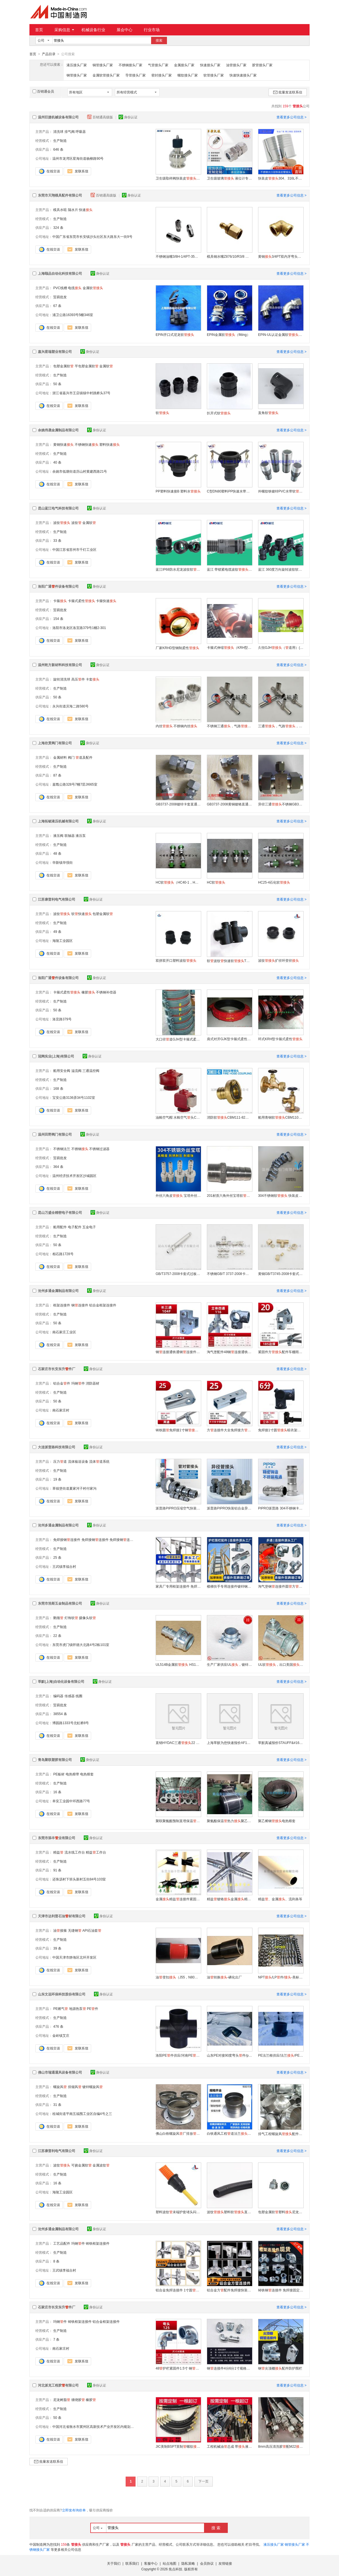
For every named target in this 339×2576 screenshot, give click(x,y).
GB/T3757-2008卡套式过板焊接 (178, 1274)
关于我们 (114, 2563)
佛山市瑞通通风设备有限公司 (60, 2072)
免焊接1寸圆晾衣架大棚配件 (280, 1430)
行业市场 (152, 29)
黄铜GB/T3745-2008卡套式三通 (280, 1274)
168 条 (58, 1088)
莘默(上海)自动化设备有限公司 (61, 1681)
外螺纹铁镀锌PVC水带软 (280, 491)
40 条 (57, 462)
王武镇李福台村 (64, 1566)
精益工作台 (96, 1852)
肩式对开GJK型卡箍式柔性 (229, 1039)
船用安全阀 (61, 1070)
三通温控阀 (90, 1070)
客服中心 (151, 2563)
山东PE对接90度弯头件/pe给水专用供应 (229, 2055)
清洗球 (58, 131)
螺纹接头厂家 (187, 75)
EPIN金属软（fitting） (228, 334)
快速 (86, 210)
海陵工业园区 (62, 940)
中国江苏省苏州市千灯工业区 (74, 549)
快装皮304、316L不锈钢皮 (280, 178)
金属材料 (60, 757)
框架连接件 (61, 1305)
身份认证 (128, 117)
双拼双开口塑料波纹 (176, 960)
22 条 (57, 1635)
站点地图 (169, 2563)
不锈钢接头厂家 (130, 65)
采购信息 (64, 29)
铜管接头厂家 (103, 65)
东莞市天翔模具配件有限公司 (60, 195)
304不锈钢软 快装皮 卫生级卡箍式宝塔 (280, 1195)
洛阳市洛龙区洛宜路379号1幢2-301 (79, 628)
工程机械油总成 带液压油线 (229, 2446)
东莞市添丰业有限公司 (56, 1838)
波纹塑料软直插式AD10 (229, 2212)
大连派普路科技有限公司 (56, 1447)
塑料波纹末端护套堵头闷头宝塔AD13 (178, 2212)
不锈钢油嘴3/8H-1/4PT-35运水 (178, 256)
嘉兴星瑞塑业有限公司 (55, 351)
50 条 (57, 384)
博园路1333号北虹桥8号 (70, 1723)
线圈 (79, 1696)
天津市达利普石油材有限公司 (61, 1916)
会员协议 (207, 2563)
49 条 (57, 931)
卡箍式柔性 (81, 601)
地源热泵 (77, 2008)
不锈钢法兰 (61, 1149)
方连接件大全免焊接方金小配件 (229, 1430)
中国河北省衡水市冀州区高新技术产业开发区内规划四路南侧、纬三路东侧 (108, 2426)
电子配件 (74, 1227)
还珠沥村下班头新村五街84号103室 (79, 1879)
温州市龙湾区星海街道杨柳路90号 (78, 158)
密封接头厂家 (161, 75)
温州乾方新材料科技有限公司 (60, 665)
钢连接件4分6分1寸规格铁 (229, 2368)
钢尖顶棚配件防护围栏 (280, 2368)
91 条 (57, 1870)
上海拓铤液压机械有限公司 (58, 821)
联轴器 (70, 835)
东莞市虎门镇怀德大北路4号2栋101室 (80, 1645)
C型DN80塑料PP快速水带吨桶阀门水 (229, 491)
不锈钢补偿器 (106, 992)
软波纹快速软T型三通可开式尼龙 (229, 961)
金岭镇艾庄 (60, 2035)
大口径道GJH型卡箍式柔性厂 (178, 1039)
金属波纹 (101, 2165)
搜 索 (215, 2527)
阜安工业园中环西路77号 (71, 1801)
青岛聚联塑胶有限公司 (55, 1760)
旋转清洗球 (61, 679)
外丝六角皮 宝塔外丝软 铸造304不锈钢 (178, 1195)
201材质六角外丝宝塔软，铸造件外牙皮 (229, 1195)
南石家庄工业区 (64, 1332)
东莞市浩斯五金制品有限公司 (60, 1603)
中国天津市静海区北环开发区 (74, 1957)
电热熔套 (87, 1774)
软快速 (81, 914)
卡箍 (60, 601)
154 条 (58, 618)
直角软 (268, 413)
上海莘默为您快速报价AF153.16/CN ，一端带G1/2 (229, 1743)
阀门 (71, 757)
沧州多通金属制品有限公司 (58, 1291)
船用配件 (60, 1227)
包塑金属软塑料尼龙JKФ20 (280, 2212)
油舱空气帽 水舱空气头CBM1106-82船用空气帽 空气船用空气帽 (178, 1117)
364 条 (58, 1166)
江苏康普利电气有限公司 (56, 899)
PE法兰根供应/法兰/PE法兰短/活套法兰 (280, 2055)
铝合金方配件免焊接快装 (229, 2290)
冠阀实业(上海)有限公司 (56, 1056)
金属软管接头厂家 (106, 75)
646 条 (58, 149)
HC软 (216, 882)
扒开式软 (219, 413)
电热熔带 (72, 1774)
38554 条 (60, 1714)
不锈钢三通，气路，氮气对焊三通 (229, 726)
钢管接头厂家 (76, 75)
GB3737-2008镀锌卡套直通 (178, 804)
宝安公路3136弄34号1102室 (73, 1097)
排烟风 (74, 2087)
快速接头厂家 (210, 65)
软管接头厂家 (213, 75)
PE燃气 (60, 2008)
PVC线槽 (60, 288)
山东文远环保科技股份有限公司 (61, 1994)
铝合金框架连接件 (102, 1305)
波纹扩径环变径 (278, 960)
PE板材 (59, 1774)
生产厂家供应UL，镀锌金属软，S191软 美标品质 (229, 1664)
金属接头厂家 (184, 65)
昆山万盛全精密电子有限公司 (60, 1212)
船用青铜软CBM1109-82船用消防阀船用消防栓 (280, 1117)
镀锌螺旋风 (92, 2087)
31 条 (57, 2104)
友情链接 (225, 2563)
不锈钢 (79, 1149)
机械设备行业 (93, 29)
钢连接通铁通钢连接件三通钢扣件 (178, 1352)
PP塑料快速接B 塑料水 (178, 491)
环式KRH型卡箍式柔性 (280, 1039)
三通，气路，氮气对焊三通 (280, 726)
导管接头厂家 (135, 75)
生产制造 (60, 140)
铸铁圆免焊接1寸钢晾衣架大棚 (178, 1430)
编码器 (58, 1696)
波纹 (61, 522)
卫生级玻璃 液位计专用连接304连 (229, 178)
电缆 (74, 288)
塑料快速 (109, 444)
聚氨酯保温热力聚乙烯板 (229, 1821)
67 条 (57, 306)
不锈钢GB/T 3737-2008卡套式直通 (229, 1274)
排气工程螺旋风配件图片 (280, 2134)
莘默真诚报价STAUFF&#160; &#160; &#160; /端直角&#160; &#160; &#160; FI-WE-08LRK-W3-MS (280, 1743)
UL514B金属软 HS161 (178, 1664)
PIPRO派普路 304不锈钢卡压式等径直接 (280, 1508)
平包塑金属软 (86, 366)
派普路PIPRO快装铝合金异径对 (229, 1508)
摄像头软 (87, 1618)
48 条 (57, 853)
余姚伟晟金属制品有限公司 (58, 430)
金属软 (93, 288)
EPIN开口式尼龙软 (175, 334)
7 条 (56, 2339)
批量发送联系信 (287, 92)
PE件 (92, 2008)
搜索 (159, 40)
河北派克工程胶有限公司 (58, 2385)
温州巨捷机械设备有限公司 (58, 117)
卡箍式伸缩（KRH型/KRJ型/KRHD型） (229, 647)
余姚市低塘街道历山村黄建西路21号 (79, 471)
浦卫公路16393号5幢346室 (72, 315)
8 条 (56, 2261)
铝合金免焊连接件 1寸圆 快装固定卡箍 (178, 2290)
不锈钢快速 (86, 444)
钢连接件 (79, 1305)
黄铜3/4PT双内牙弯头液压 (280, 256)
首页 (39, 29)
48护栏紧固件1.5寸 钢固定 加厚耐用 (178, 2368)
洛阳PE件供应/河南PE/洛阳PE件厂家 (178, 2055)
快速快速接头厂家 (243, 75)
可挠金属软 (81, 2165)
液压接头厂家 (76, 65)
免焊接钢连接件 (66, 1539)
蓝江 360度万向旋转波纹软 (280, 569)
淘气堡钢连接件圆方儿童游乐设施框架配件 (280, 1586)
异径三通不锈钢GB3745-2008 (280, 804)
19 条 (57, 1479)
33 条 (57, 540)
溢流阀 (76, 1070)
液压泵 (81, 835)
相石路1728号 (63, 1254)
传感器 (70, 1696)
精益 (58, 1852)
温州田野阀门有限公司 (55, 1134)
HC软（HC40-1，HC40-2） (178, 882)
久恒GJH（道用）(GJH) (280, 647)
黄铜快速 (63, 444)
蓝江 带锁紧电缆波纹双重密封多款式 (229, 569)
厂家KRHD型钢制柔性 (177, 648)
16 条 (57, 1792)
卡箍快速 (106, 601)
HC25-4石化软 (274, 882)
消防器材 (92, 1383)
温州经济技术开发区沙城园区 (74, 1176)
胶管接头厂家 (262, 65)
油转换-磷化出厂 (224, 1977)
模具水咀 (60, 210)
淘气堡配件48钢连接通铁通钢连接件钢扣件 (229, 1352)
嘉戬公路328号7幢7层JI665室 (74, 784)
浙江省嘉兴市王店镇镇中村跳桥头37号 (81, 393)
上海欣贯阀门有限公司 (55, 743)
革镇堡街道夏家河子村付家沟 (74, 1488)
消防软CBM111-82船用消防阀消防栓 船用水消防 (229, 1117)
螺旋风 (60, 2087)
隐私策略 (188, 2563)
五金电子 (89, 1227)
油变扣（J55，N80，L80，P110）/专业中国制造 (178, 1977)
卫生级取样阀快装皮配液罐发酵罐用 (178, 178)
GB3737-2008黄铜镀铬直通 (229, 804)
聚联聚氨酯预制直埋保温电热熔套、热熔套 (178, 1821)
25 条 (57, 1557)
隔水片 (73, 210)
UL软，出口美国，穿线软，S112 (280, 1664)
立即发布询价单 (74, 2510)
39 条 (57, 1948)
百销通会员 (43, 91)
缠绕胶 (78, 2400)
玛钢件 (78, 1383)
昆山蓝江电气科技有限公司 (58, 508)
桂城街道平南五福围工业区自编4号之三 (82, 2114)
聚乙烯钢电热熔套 (276, 1821)
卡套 (92, 679)
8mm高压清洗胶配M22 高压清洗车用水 (280, 2446)
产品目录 (48, 54)
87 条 (57, 775)
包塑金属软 (63, 366)
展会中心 (124, 29)
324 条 (58, 227)
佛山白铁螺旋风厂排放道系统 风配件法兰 (178, 2133)
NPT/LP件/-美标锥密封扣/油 (280, 1977)
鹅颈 (58, 1618)
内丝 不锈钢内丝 (176, 726)
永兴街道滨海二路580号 (70, 706)
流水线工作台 (75, 1852)
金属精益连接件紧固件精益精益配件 (178, 1899)
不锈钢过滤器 (99, 1149)
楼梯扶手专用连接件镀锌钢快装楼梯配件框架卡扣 (229, 1586)
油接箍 (60, 1930)
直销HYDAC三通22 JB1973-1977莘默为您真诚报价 (178, 1743)
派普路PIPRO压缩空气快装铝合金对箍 (178, 1508)
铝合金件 (61, 1383)
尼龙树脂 (61, 2400)
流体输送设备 (78, 1461)
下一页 (203, 2481)
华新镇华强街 (62, 862)
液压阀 (58, 835)
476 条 (58, 2026)
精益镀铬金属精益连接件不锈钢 (229, 1899)
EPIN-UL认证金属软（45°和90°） (280, 334)
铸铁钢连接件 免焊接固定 (280, 2290)
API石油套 (91, 1930)
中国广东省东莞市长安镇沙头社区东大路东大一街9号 (92, 236)
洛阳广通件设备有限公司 (58, 586)
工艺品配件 (61, 2243)
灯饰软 (71, 1618)
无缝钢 (74, 1930)
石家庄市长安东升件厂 (56, 1369)
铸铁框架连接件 (98, 2243)
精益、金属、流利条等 (280, 1899)
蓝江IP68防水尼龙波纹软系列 (178, 569)
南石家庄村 (60, 1410)
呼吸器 (81, 131)
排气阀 (70, 131)
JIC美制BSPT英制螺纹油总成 (178, 2446)
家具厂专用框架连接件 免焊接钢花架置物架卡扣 (178, 1586)
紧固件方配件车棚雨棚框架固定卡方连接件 (280, 1352)
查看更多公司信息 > (291, 117)
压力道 (60, 1461)
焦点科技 (175, 2569)
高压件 (78, 679)
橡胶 (88, 992)
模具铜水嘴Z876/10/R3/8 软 (229, 256)
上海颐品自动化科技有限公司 (60, 273)
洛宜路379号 (62, 1019)
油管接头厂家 (236, 65)
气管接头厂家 (158, 65)
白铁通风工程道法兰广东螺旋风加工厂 (229, 2133)
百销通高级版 (100, 117)
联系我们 (132, 2563)
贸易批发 (60, 297)
